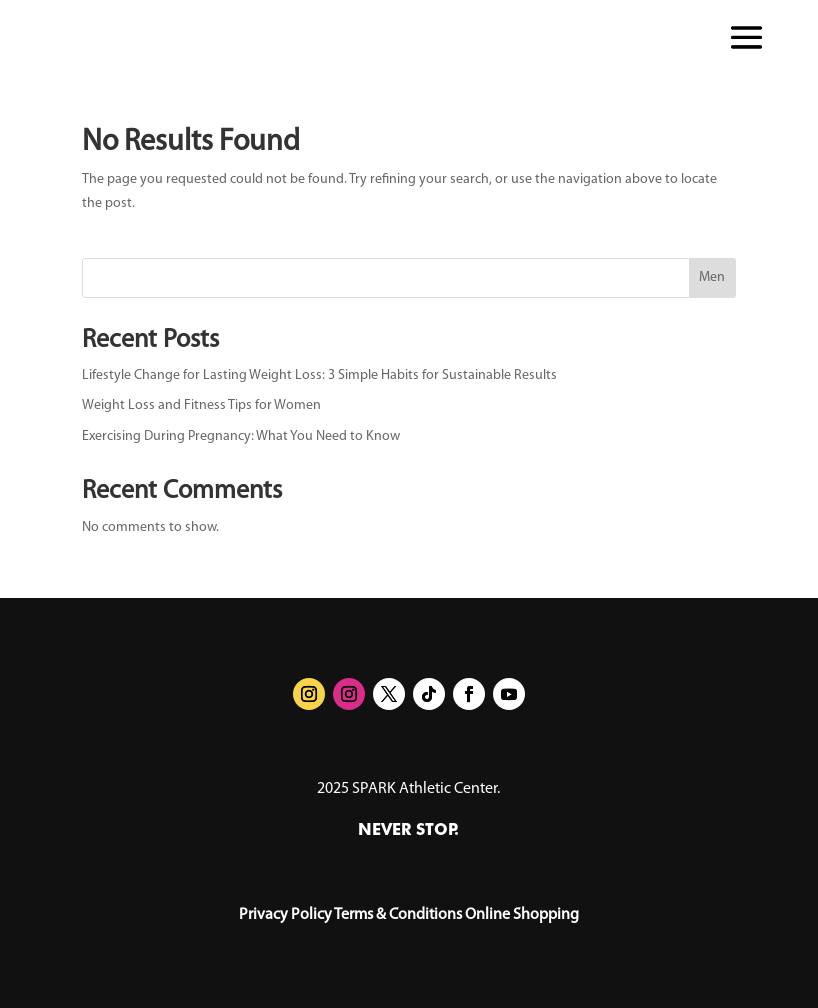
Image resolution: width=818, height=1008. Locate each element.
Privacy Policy (285, 915)
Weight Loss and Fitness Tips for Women (201, 405)
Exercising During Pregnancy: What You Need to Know (241, 436)
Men (712, 277)
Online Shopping (522, 915)
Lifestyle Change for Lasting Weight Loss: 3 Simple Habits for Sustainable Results (319, 375)
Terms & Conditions (398, 915)
